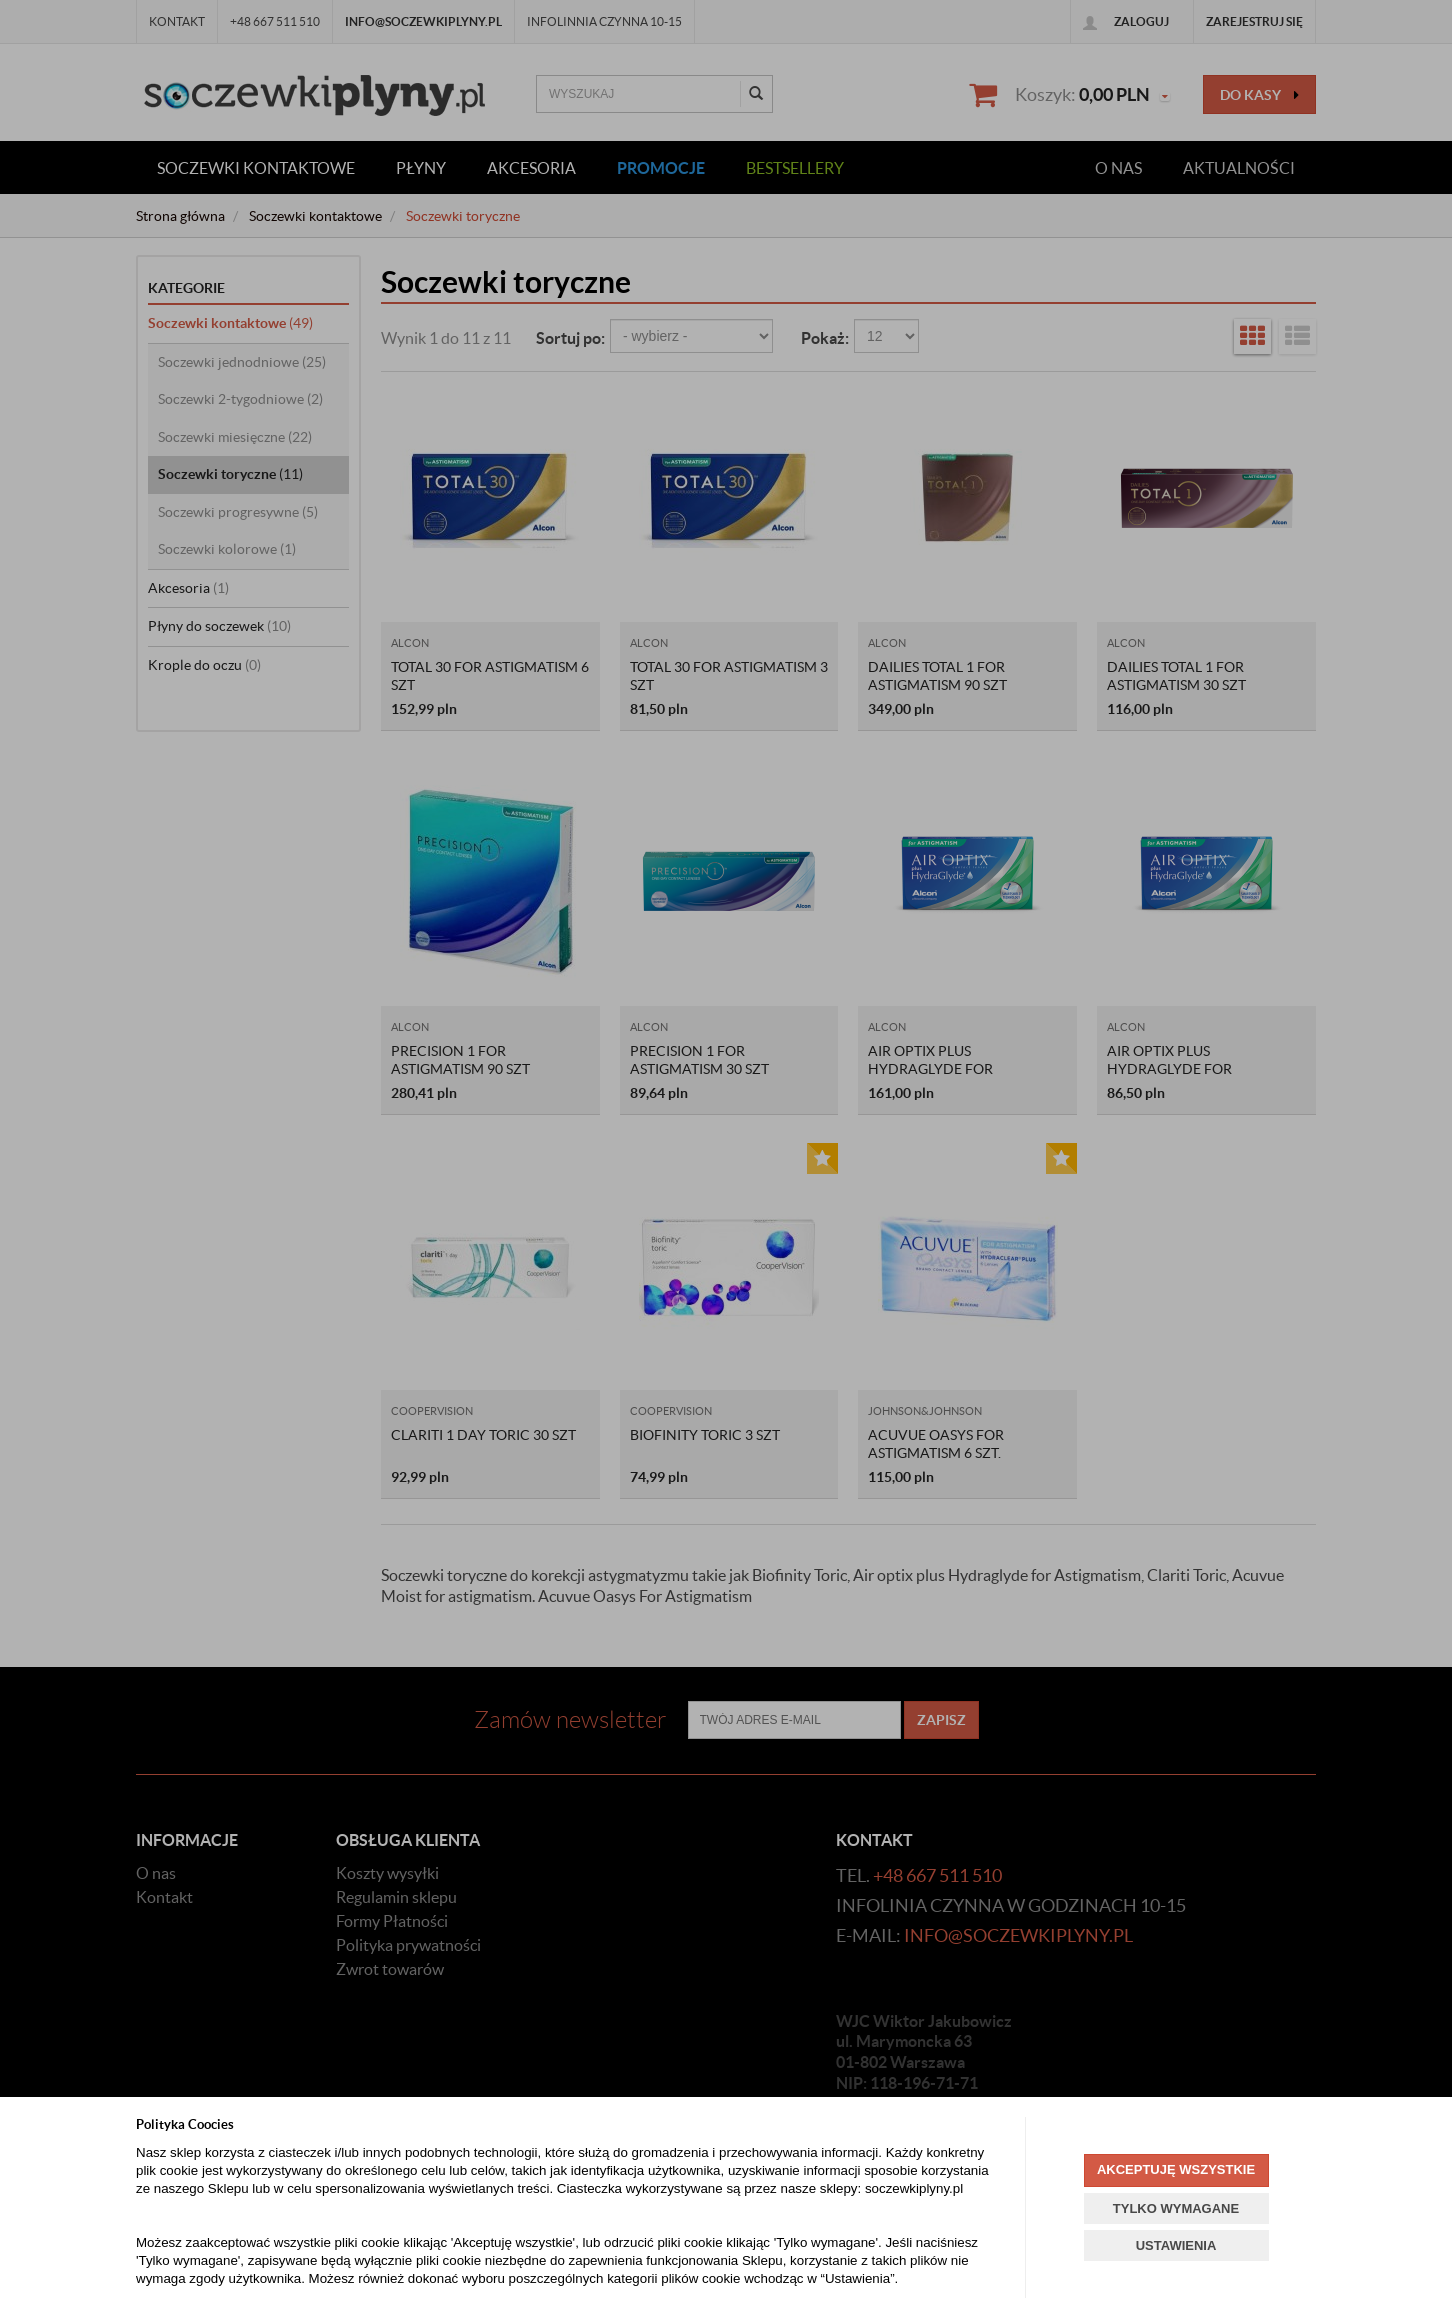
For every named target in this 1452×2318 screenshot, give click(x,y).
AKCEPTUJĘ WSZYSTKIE (1176, 2169)
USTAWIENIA (1176, 2245)
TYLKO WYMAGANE (1176, 2208)
